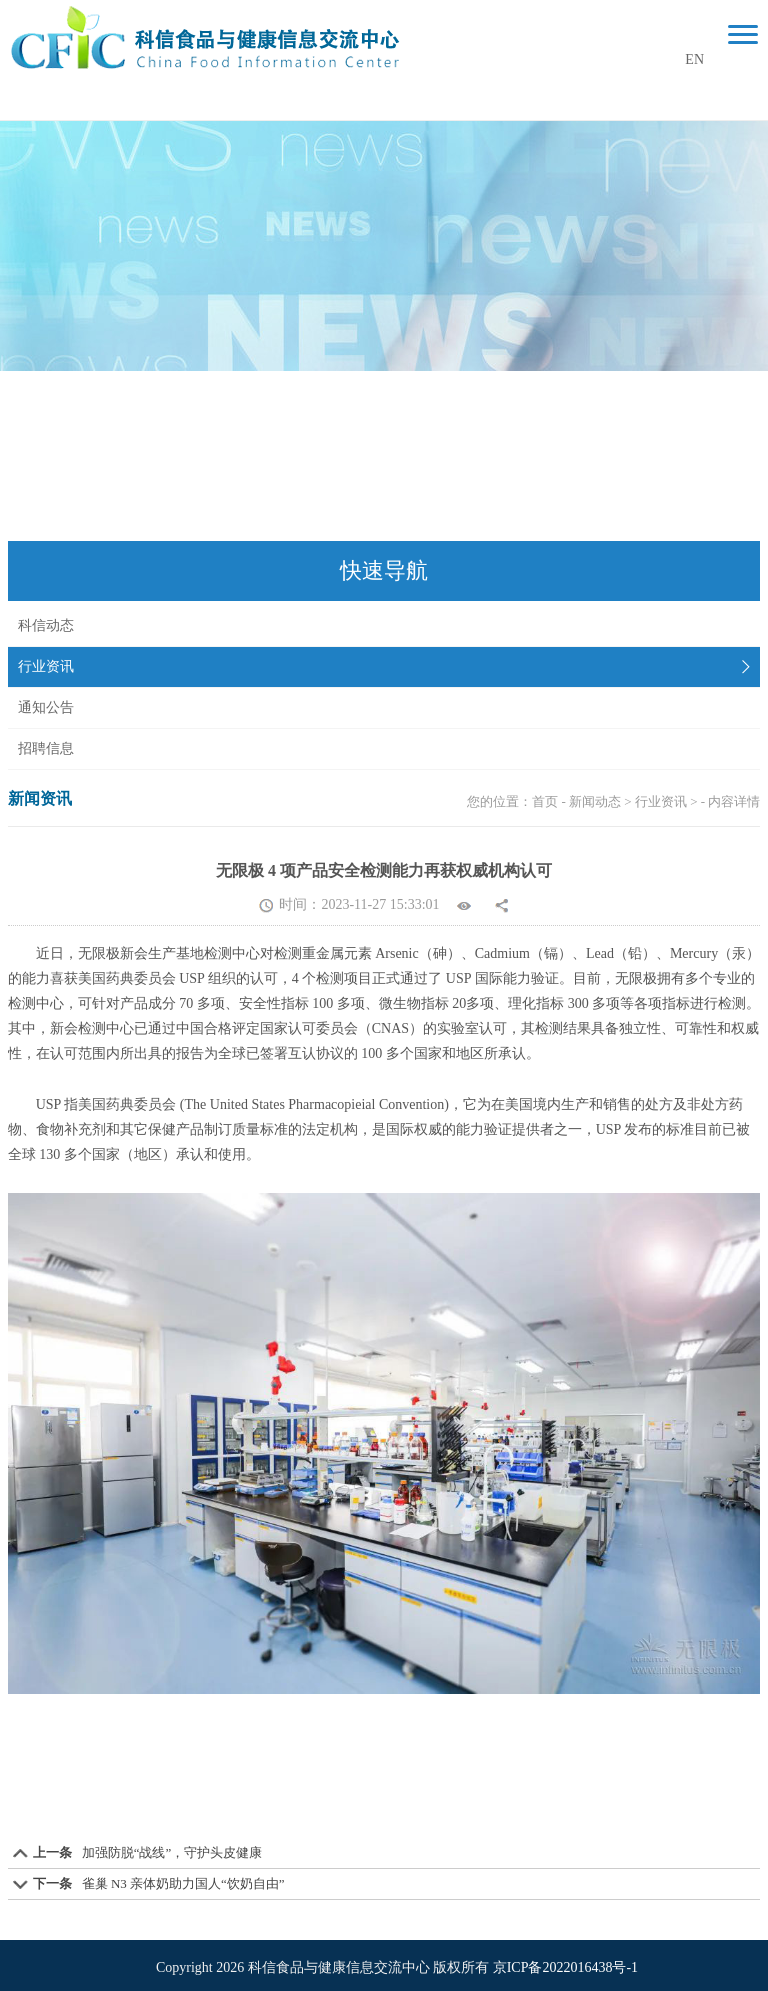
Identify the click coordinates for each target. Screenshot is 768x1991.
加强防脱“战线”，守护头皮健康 (172, 1852)
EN (694, 59)
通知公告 (46, 707)
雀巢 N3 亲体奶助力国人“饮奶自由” (183, 1883)
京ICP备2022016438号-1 (565, 1967)
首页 (545, 801)
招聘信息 (46, 748)
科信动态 (46, 625)
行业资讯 (46, 666)
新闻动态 (595, 801)
